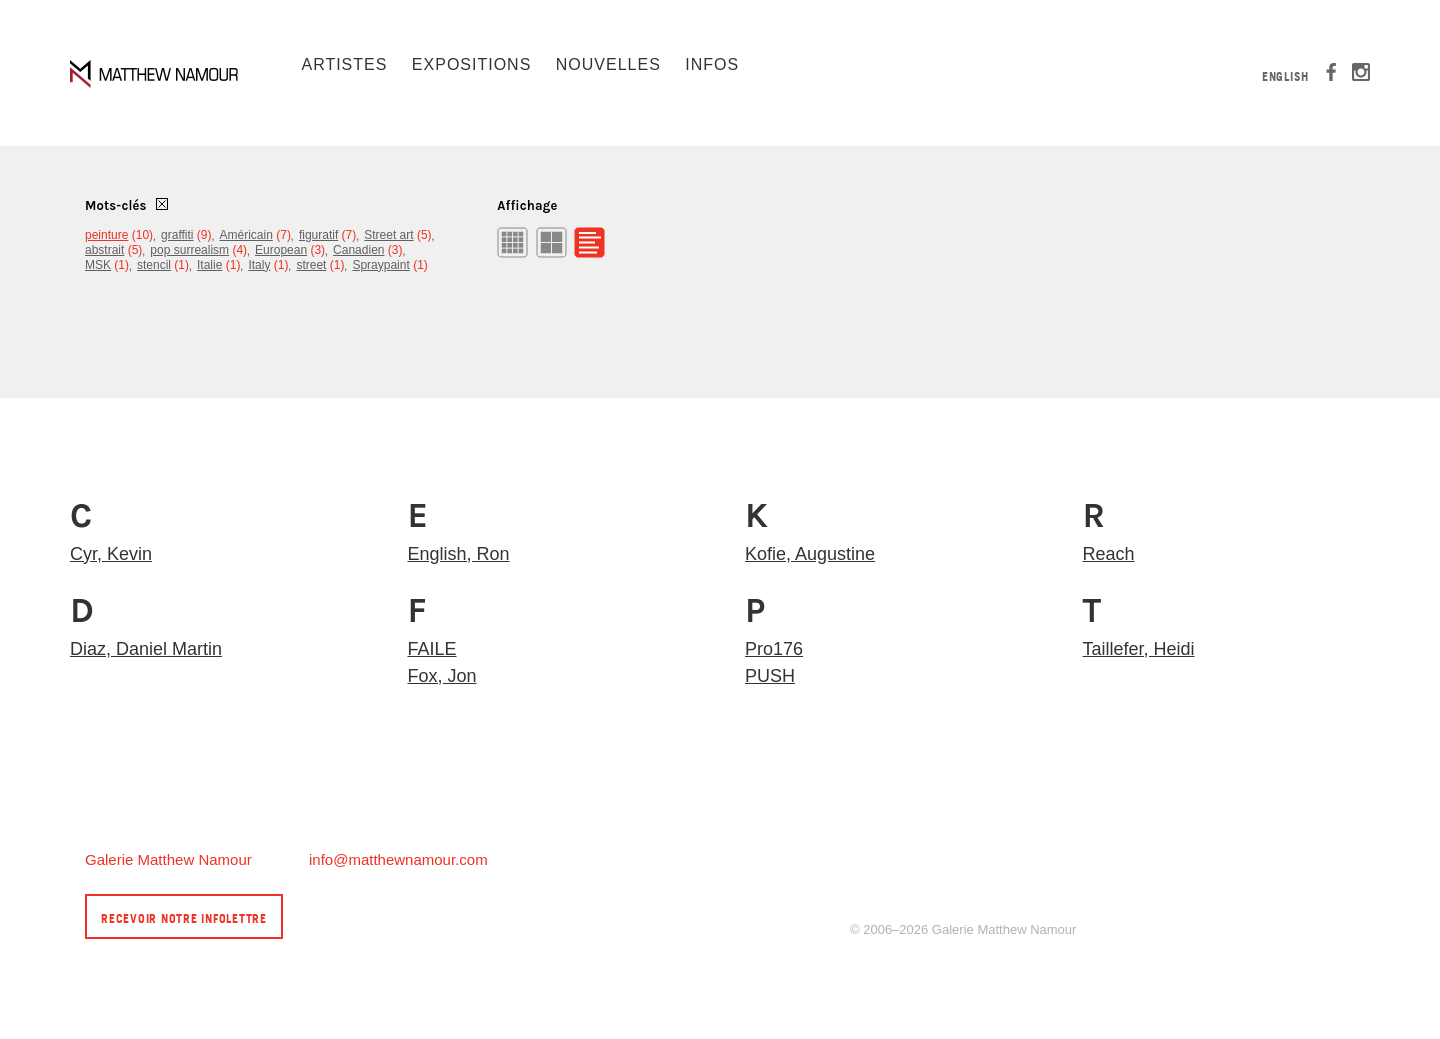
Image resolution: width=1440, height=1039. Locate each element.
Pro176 (774, 649)
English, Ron (459, 554)
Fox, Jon (442, 676)
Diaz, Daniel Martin (146, 649)
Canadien (358, 250)
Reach (1109, 554)
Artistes (344, 64)
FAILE (432, 649)
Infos (712, 64)
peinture (106, 235)
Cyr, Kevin (111, 554)
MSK (98, 265)
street (311, 265)
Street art (388, 235)
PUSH (770, 676)
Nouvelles (608, 64)
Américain (246, 235)
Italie (209, 265)
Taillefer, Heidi (1139, 649)
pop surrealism (189, 250)
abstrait (104, 250)
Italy (259, 265)
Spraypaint (380, 265)
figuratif (318, 235)
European (281, 250)
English (1285, 76)
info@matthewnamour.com (398, 859)
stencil (154, 265)
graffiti (177, 235)
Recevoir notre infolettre (184, 918)
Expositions (471, 64)
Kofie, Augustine (810, 554)
